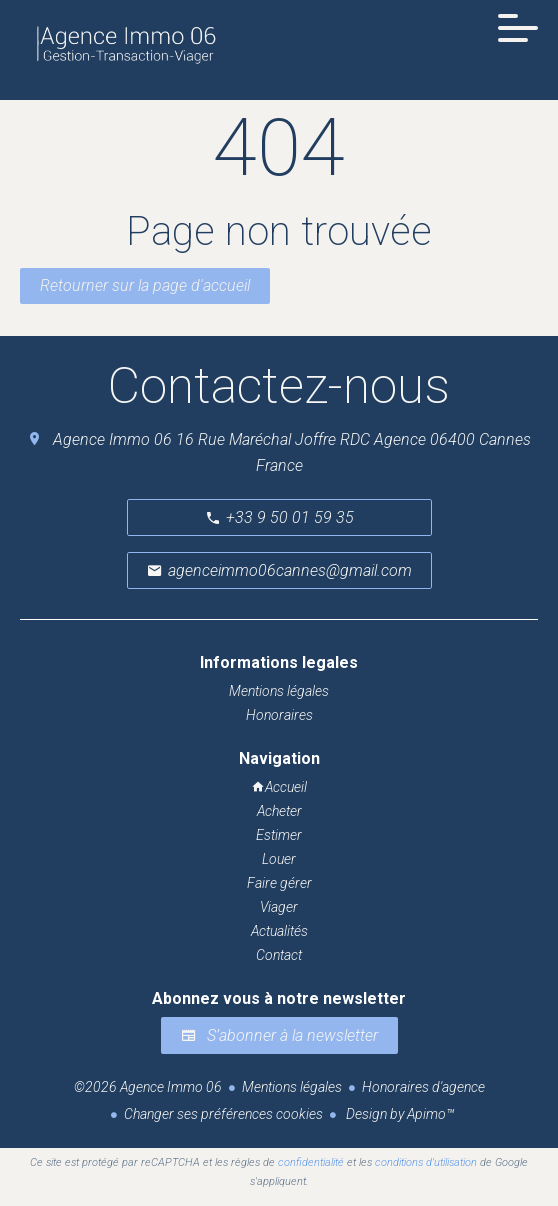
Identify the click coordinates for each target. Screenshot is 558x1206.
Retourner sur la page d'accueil (145, 285)
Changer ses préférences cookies (223, 1114)
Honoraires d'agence (423, 1087)
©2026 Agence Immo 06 (148, 1087)
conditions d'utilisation (426, 1162)
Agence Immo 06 (112, 439)
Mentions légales (292, 1087)
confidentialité (311, 1162)
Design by (398, 1114)
